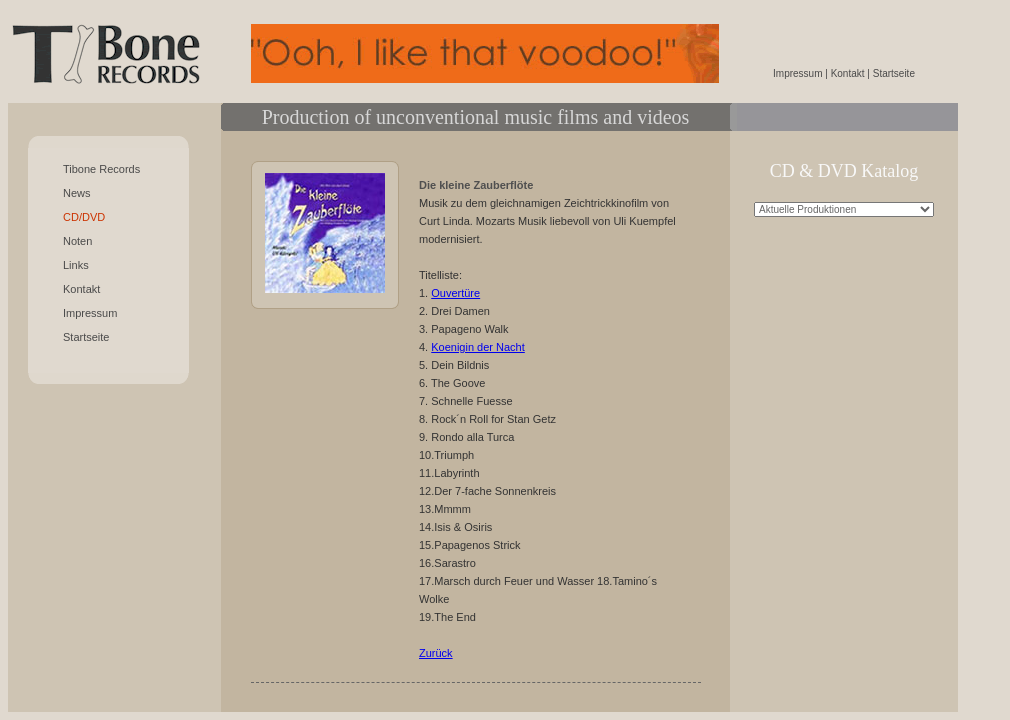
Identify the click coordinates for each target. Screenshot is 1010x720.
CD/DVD (84, 217)
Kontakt (81, 289)
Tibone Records (101, 169)
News (77, 193)
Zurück (436, 653)
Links (76, 265)
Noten (77, 241)
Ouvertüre (455, 293)
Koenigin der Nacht (478, 347)
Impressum (90, 313)
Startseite (86, 337)
